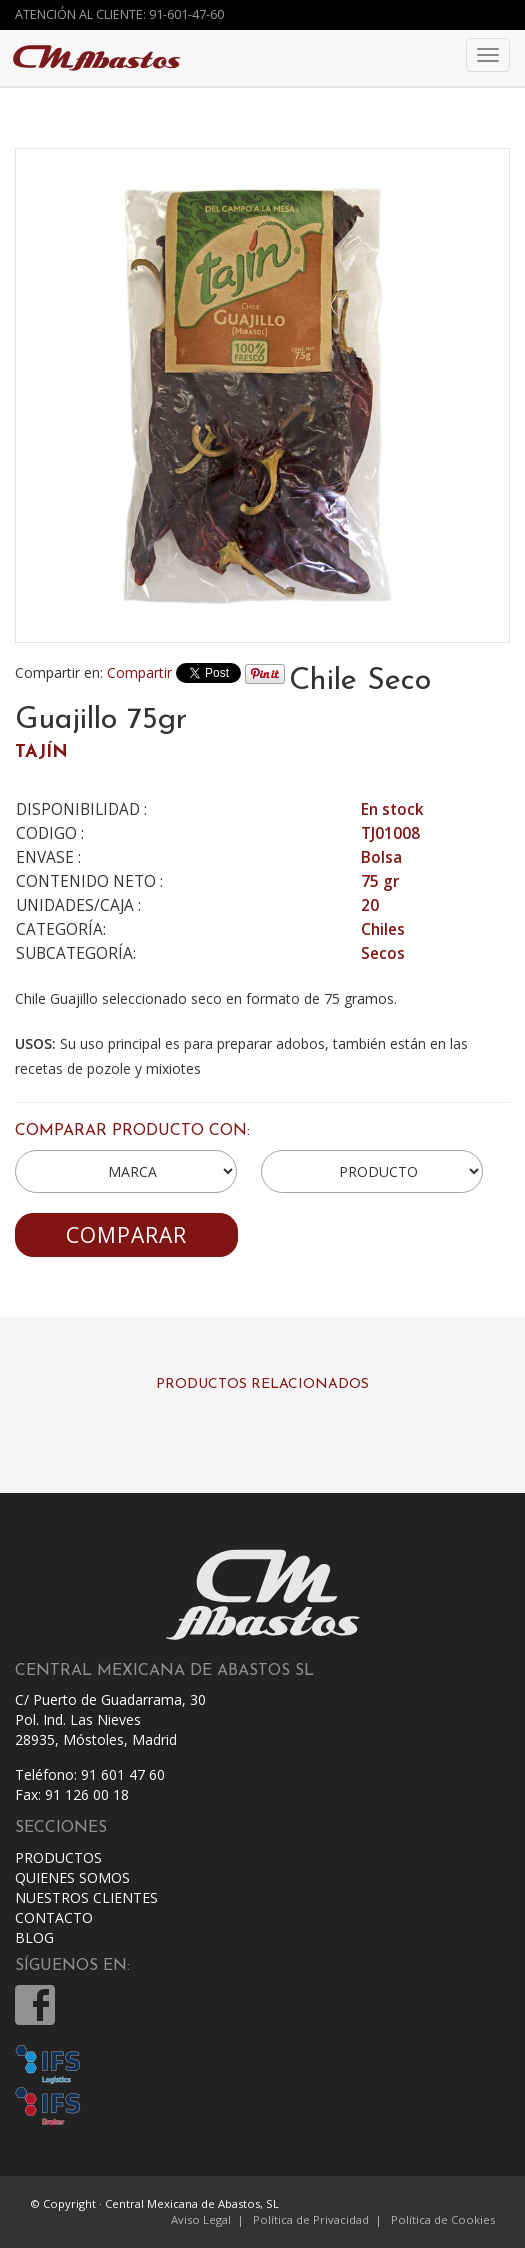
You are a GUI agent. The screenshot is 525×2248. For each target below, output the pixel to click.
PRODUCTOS (58, 1857)
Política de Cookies (443, 2219)
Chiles (383, 929)
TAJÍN (41, 752)
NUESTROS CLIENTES (86, 1897)
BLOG (34, 1937)
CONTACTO (54, 1917)
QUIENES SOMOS (72, 1877)
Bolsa (381, 857)
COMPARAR (126, 1235)
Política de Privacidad (311, 2219)
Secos (383, 953)
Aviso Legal (201, 2219)
